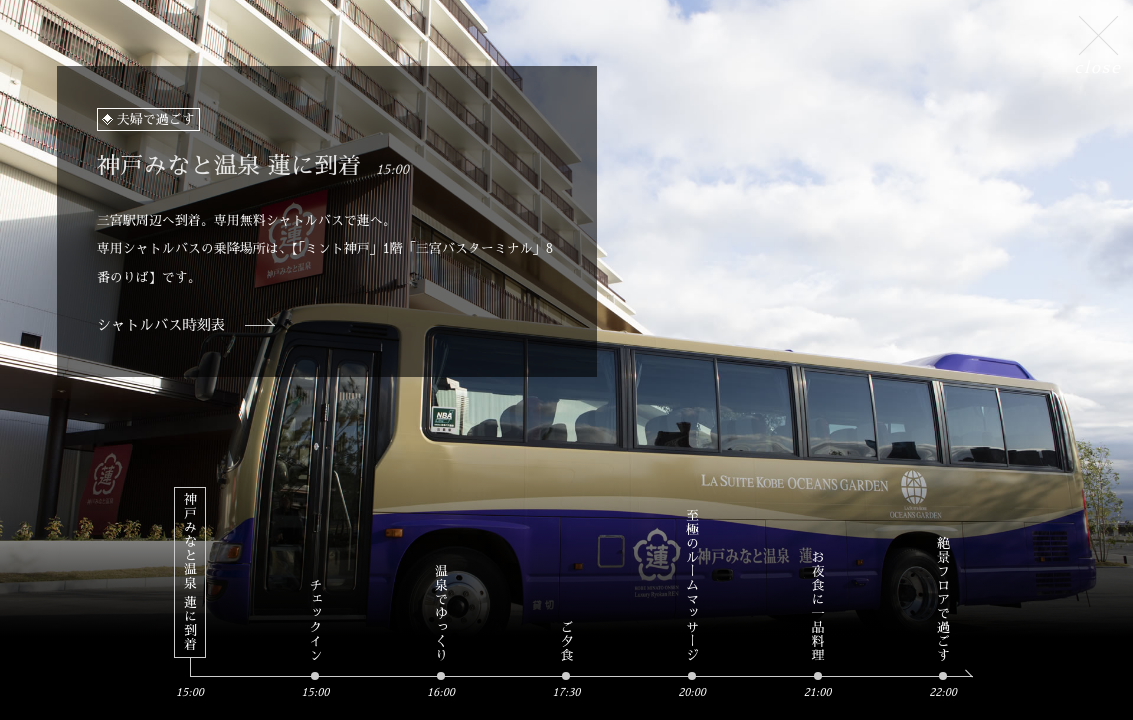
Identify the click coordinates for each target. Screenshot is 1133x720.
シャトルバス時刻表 (161, 325)
